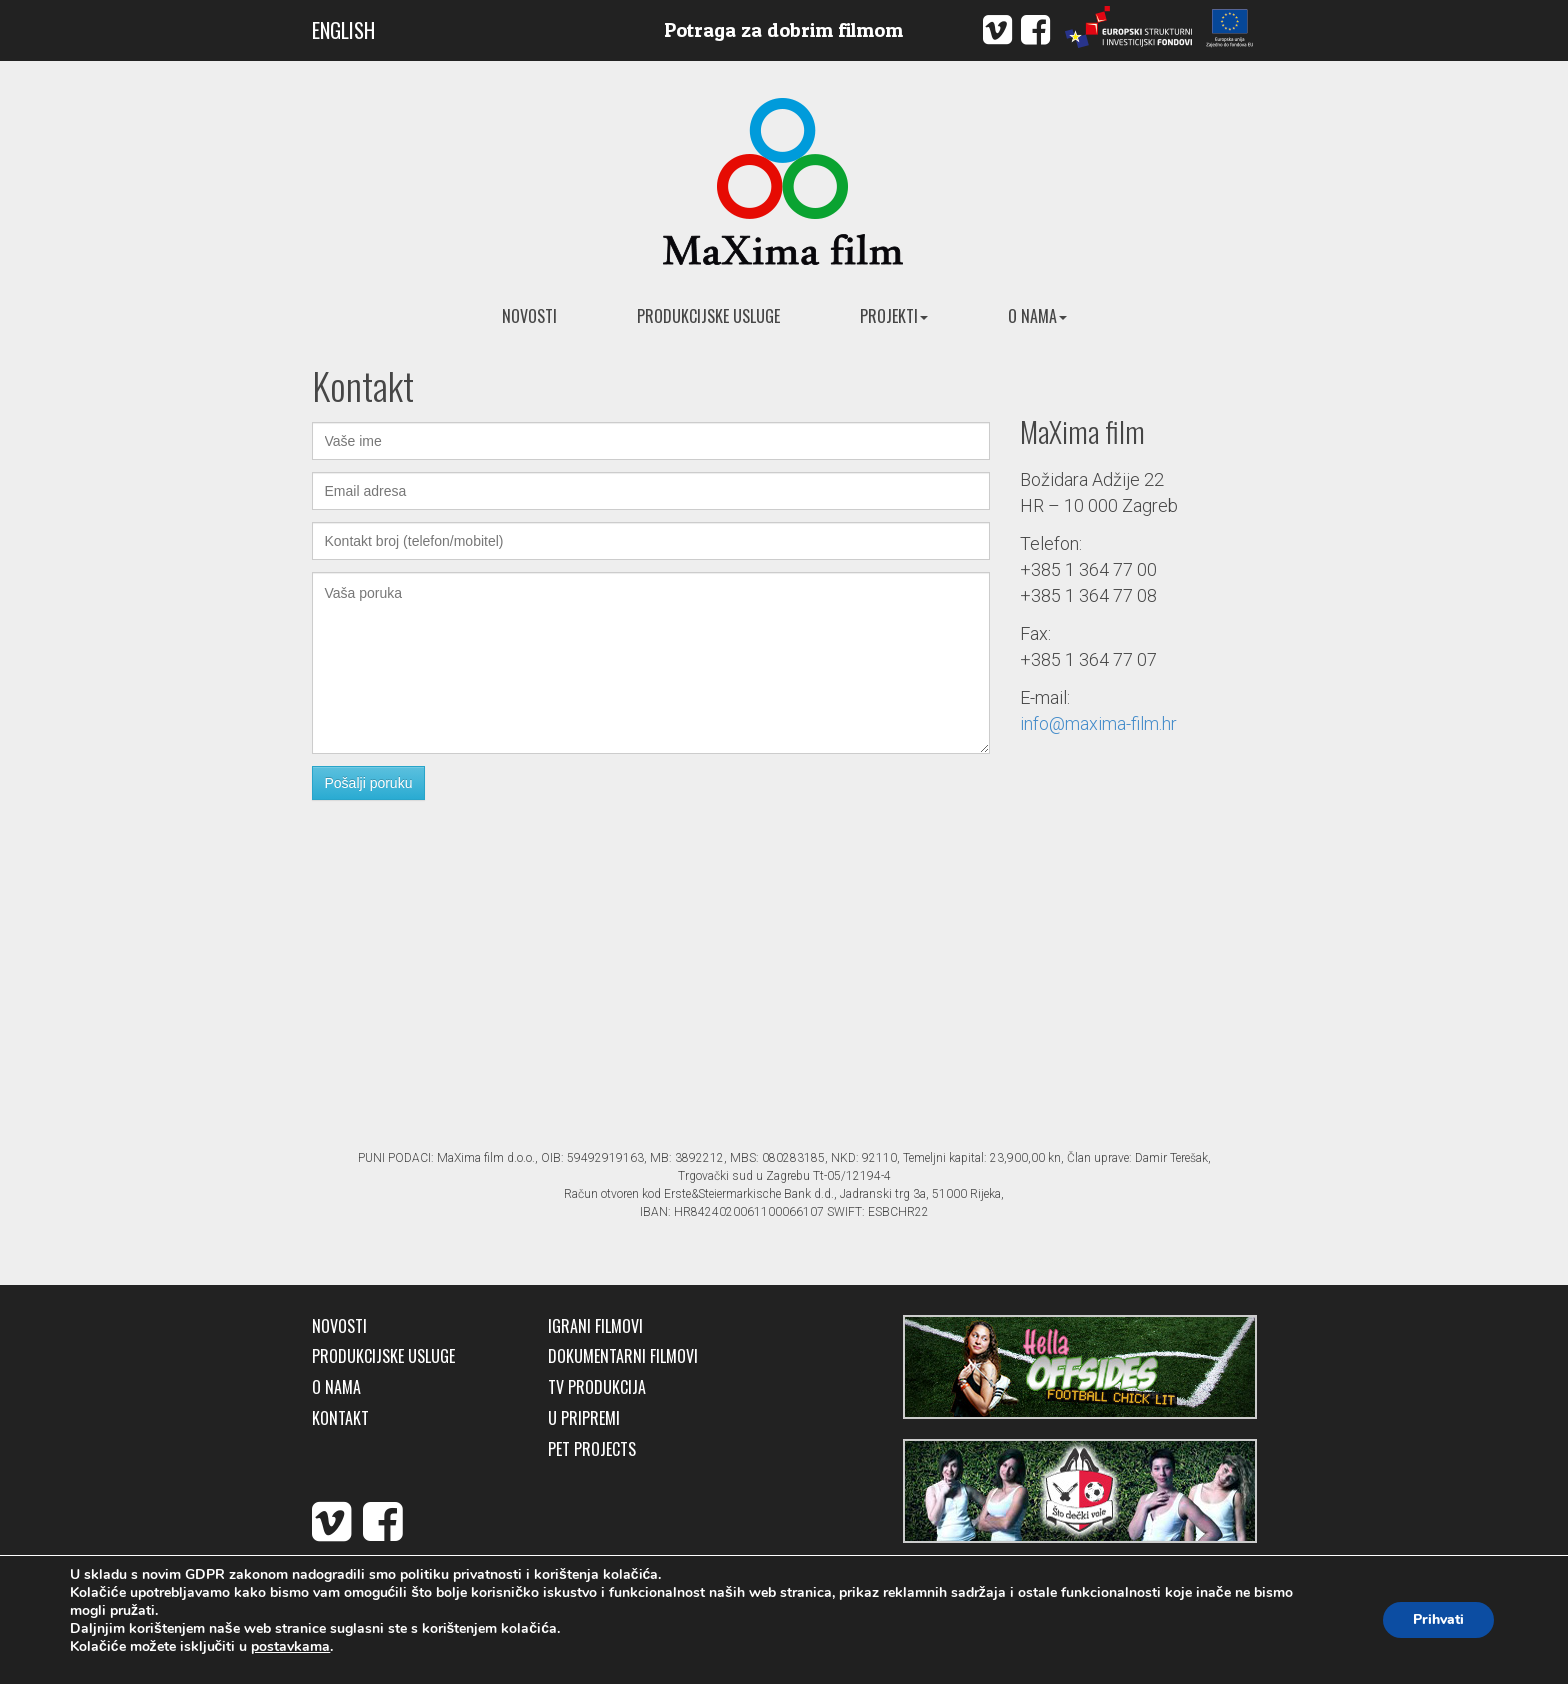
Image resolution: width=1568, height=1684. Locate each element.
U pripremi (584, 1418)
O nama (1037, 316)
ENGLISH (343, 30)
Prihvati (1438, 1619)
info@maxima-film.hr (1098, 723)
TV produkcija (597, 1387)
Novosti (529, 316)
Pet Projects (592, 1449)
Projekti (894, 316)
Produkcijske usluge (708, 316)
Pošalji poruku (369, 783)
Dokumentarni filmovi (623, 1356)
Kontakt (340, 1418)
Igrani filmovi (595, 1326)
